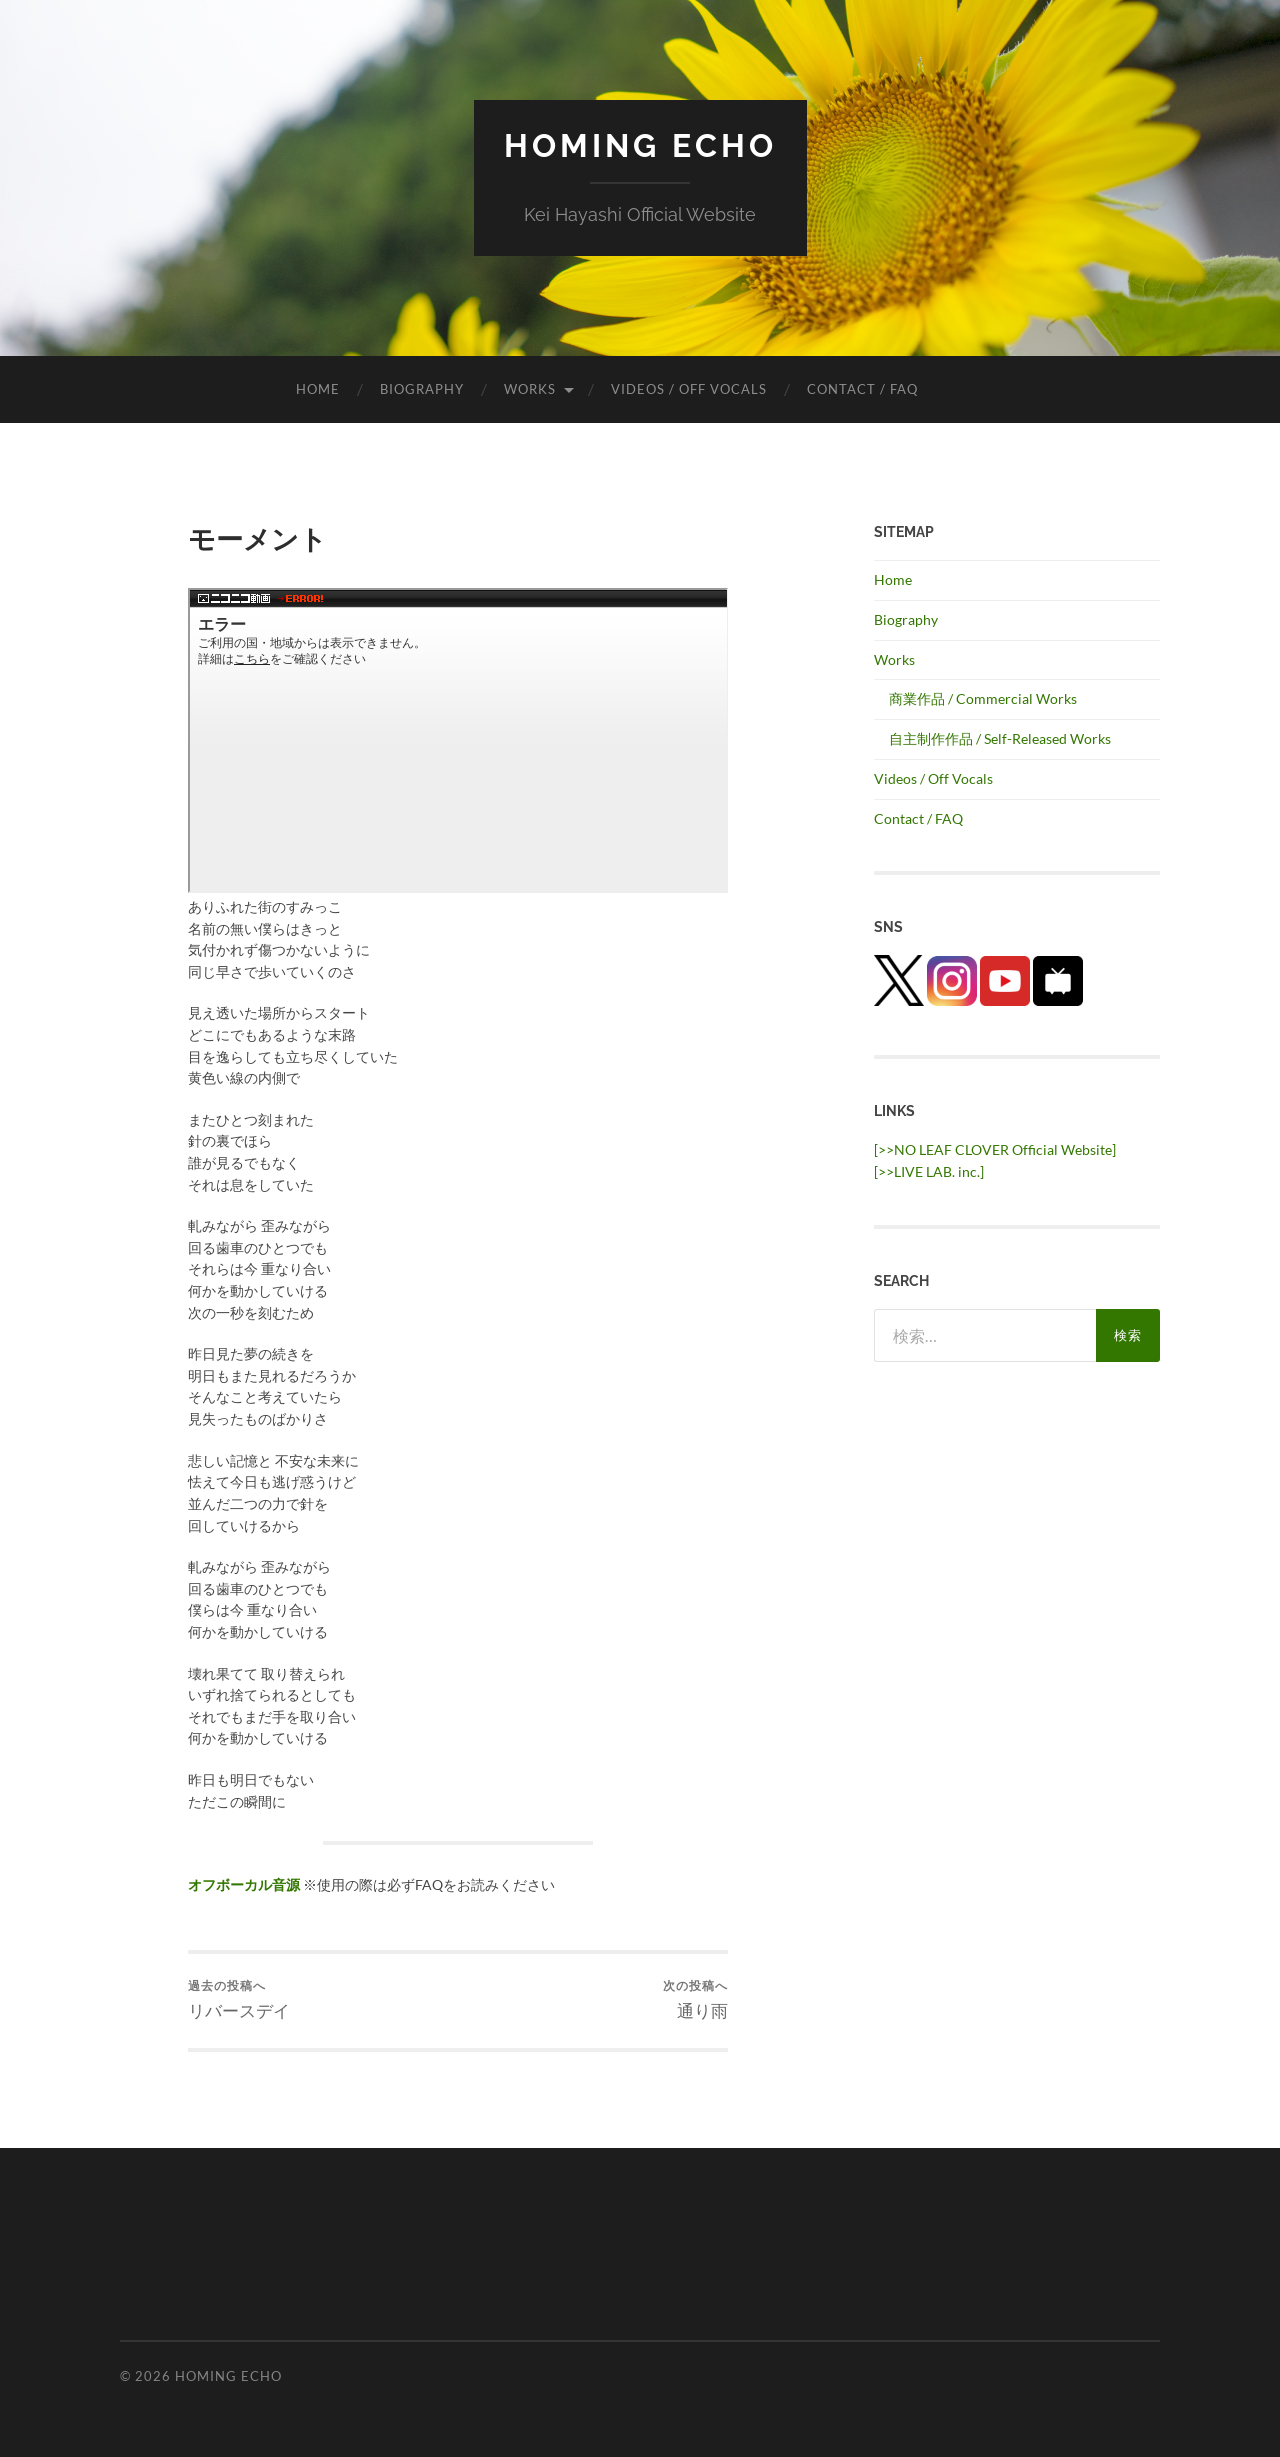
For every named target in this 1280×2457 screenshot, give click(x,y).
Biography (422, 389)
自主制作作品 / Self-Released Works (1000, 738)
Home (318, 389)
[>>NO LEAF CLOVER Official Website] (995, 1149)
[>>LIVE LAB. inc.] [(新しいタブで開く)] (929, 1171)
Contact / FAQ (862, 389)
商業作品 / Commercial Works (983, 698)
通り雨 (695, 1999)
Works (530, 389)
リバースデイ (239, 1999)
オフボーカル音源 (244, 1884)
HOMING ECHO (640, 145)
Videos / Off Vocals (689, 389)
